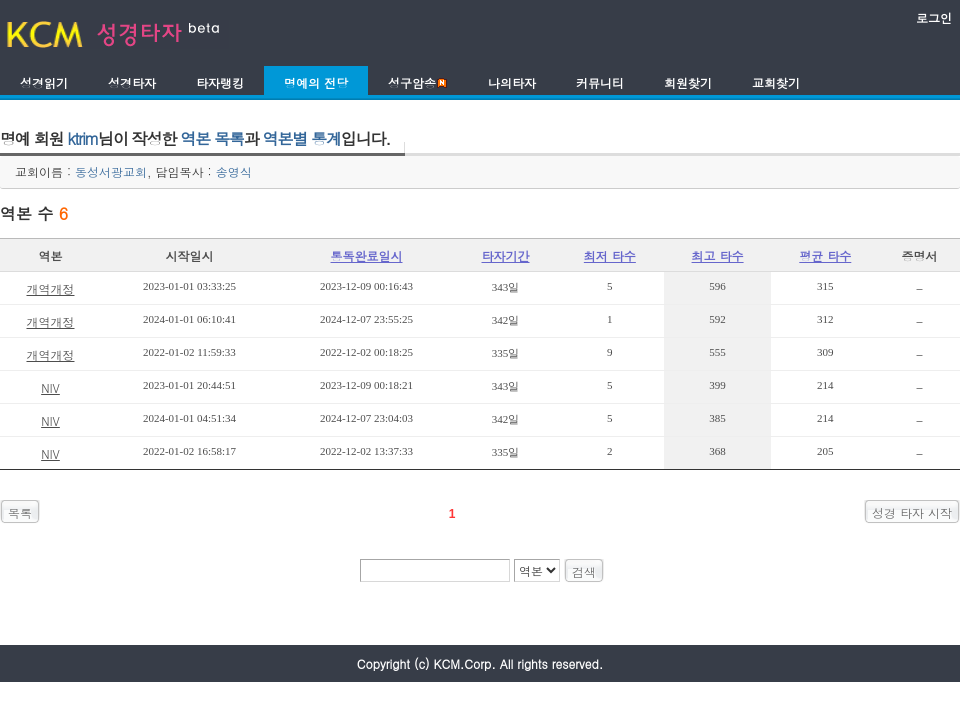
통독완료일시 (367, 255)
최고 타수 (718, 255)
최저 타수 (610, 255)
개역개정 (50, 288)
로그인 (934, 17)
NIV (50, 387)
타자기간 (506, 255)
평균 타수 (825, 255)
